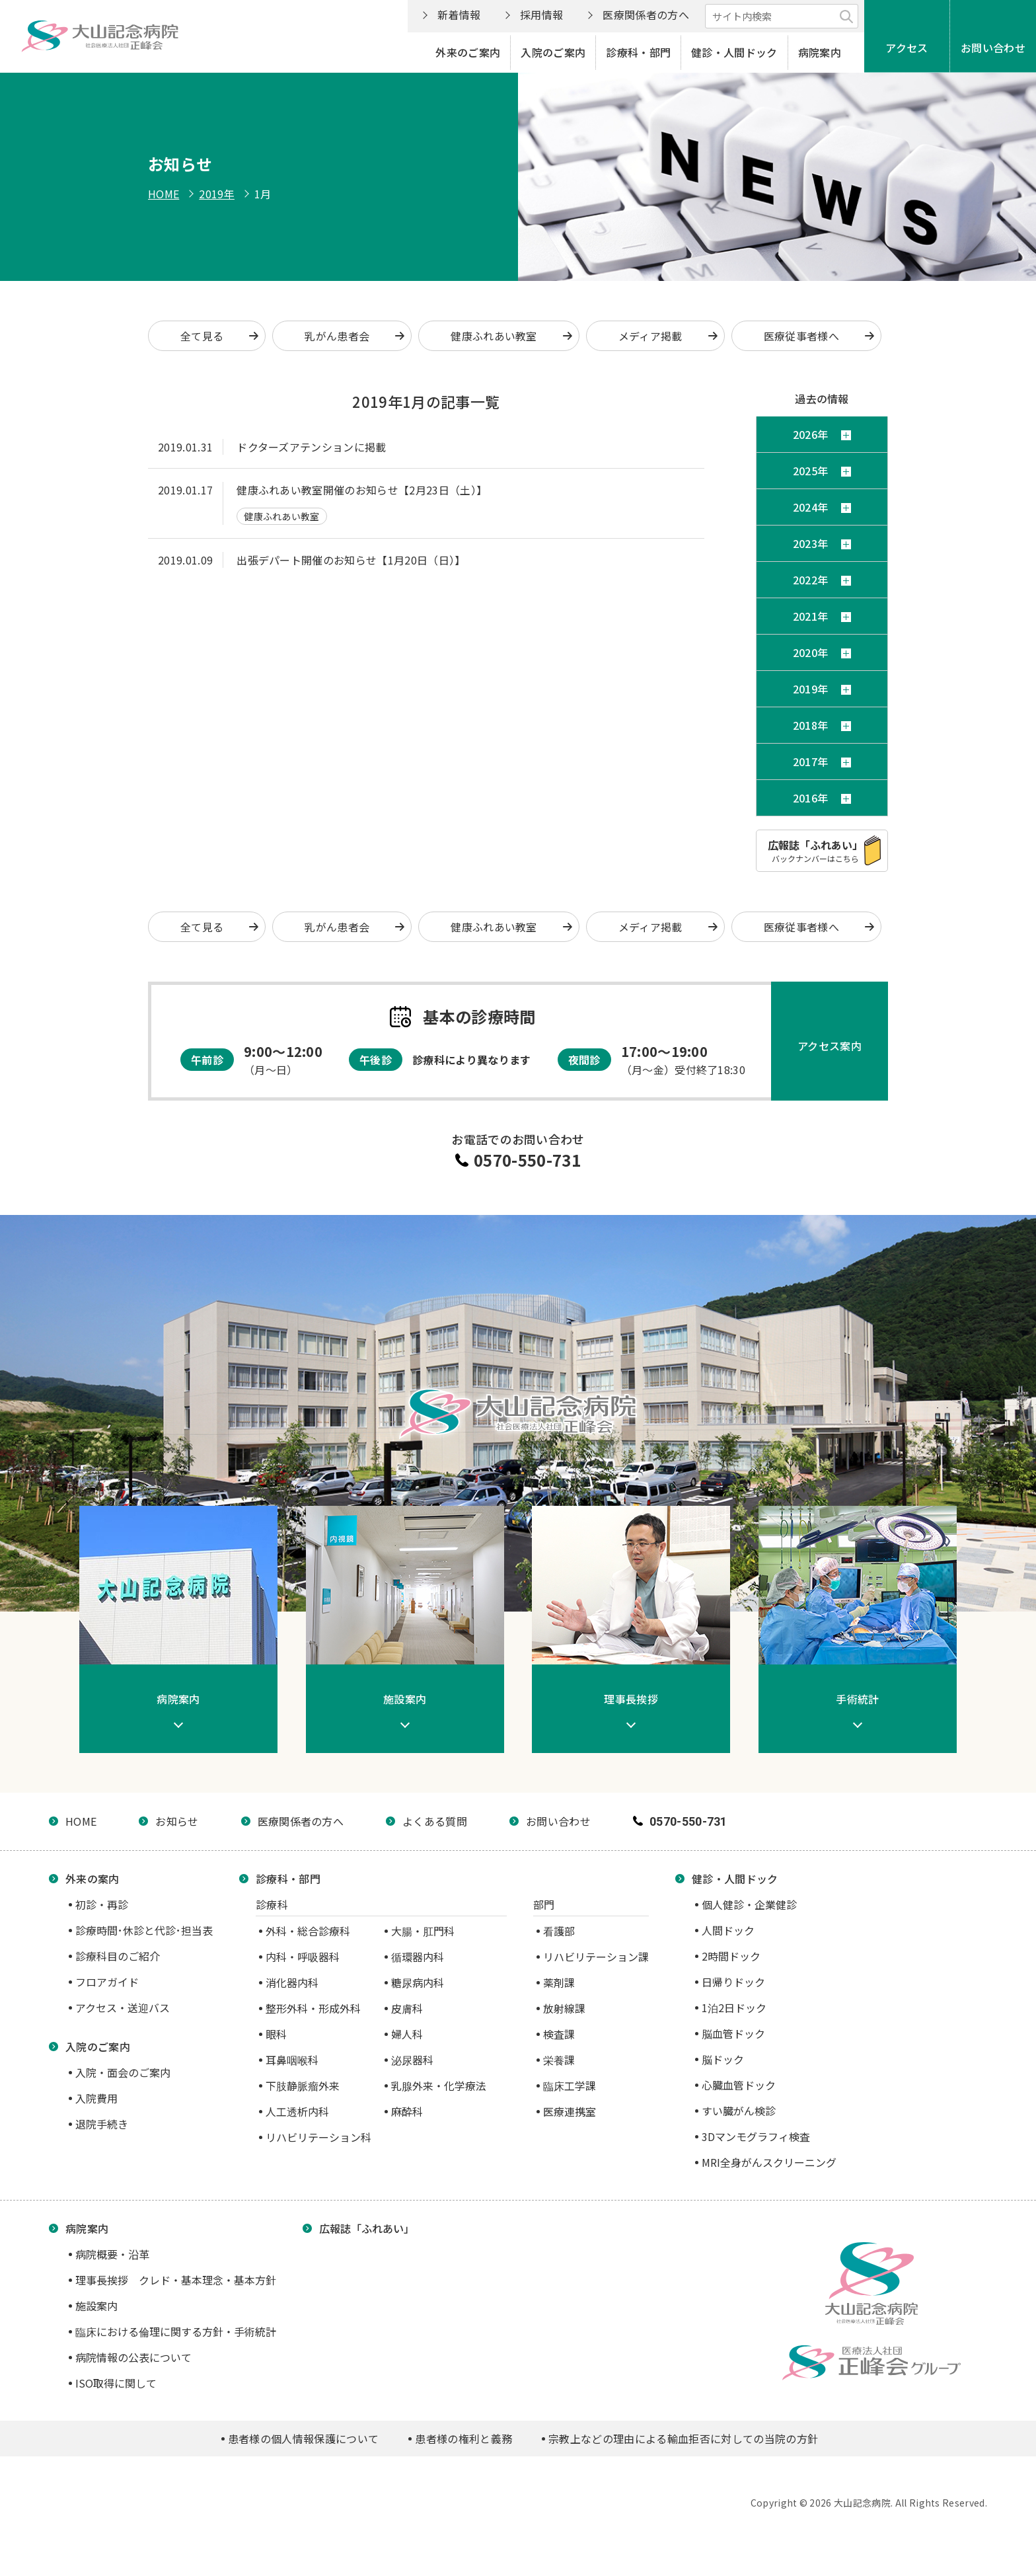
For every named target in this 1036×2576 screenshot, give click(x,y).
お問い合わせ (993, 48)
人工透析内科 (297, 2111)
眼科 (276, 2034)
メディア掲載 (650, 336)
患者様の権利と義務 (463, 2438)
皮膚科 (407, 2008)
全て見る (201, 336)
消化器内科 (292, 1982)
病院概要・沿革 (112, 2254)
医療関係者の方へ (646, 14)
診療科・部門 (638, 52)
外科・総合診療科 (308, 1931)
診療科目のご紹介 (117, 1956)
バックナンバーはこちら (815, 850)
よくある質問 (434, 1821)
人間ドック (728, 1930)
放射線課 (564, 2008)
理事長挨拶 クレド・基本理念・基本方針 (175, 2280)
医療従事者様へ (801, 336)
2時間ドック (731, 1956)
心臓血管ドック (739, 2085)
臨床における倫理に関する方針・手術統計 (175, 2331)
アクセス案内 (829, 1046)
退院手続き (101, 2124)
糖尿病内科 (417, 1982)
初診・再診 (101, 1904)
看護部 (559, 1931)
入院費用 (96, 2098)
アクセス (906, 48)
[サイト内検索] (782, 16)
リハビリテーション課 (596, 1957)
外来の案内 (92, 1879)
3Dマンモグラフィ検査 (756, 2136)
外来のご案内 (467, 52)
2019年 (217, 194)
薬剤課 (559, 1982)
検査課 (559, 2034)
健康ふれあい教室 (494, 336)
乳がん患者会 (337, 336)
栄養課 (559, 2060)
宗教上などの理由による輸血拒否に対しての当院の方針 (683, 2438)
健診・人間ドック (734, 52)
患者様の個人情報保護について (303, 2438)
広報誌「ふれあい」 (366, 2228)
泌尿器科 (412, 2060)
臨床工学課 (569, 2085)
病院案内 (819, 52)
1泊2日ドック (734, 2007)
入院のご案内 (553, 52)
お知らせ (176, 1821)
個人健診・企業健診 (749, 1904)
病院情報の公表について (133, 2357)
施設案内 (96, 2306)
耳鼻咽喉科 (292, 2060)
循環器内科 (417, 1957)
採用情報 (541, 14)
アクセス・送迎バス (122, 2007)
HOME (163, 194)
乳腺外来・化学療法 (438, 2085)
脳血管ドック (733, 2033)
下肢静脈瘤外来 (303, 2085)
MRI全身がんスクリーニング (769, 2162)
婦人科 (407, 2034)
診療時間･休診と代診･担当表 (144, 1930)
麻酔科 (407, 2111)
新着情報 (458, 14)
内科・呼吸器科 (303, 1957)
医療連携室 (569, 2111)
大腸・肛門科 (423, 1931)
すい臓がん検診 (739, 2111)
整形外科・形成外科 (313, 2008)
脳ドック (723, 2059)
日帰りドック (733, 1982)
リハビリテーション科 (318, 2137)
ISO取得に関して (116, 2383)
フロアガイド (107, 1982)
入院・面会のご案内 (122, 2072)
